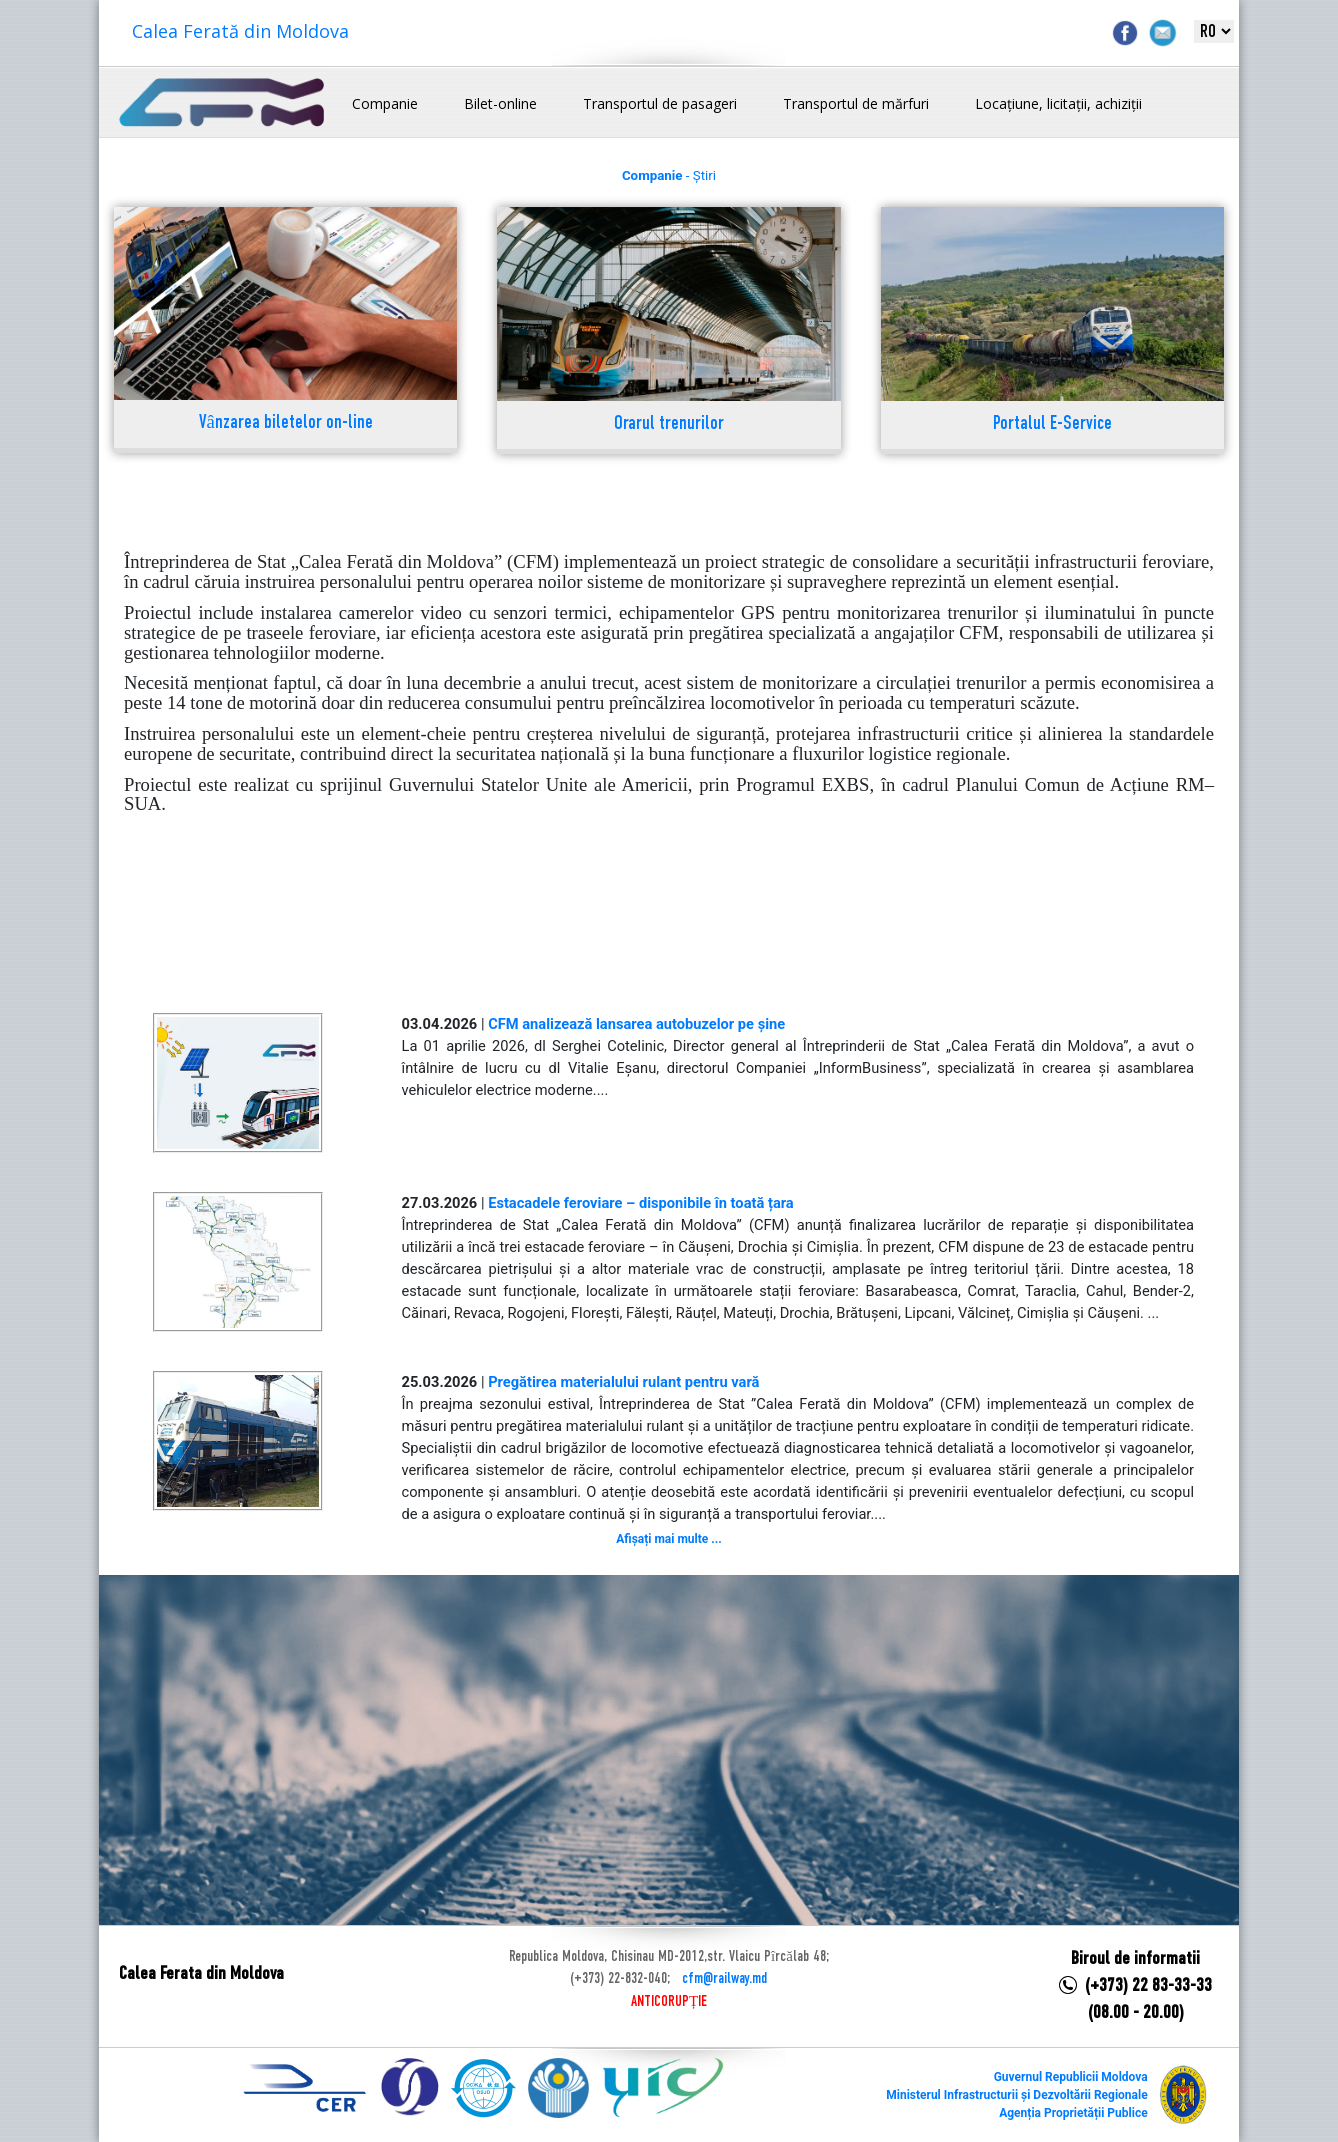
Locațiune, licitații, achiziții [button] (1058, 103)
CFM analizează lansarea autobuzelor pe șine (636, 1024)
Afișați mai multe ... (668, 1539)
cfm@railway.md (724, 1979)
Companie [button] (385, 103)
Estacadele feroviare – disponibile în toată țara (641, 1203)
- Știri (669, 175)
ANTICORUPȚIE (669, 2002)
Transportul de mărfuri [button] (856, 103)
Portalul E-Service (1052, 424)
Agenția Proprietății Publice (1073, 2113)
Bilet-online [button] (500, 103)
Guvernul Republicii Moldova (1071, 2077)
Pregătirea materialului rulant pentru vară (623, 1382)
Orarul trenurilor (669, 424)
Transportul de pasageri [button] (660, 103)
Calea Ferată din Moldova (240, 31)
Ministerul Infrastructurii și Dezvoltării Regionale (1016, 2095)
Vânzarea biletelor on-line (286, 423)
